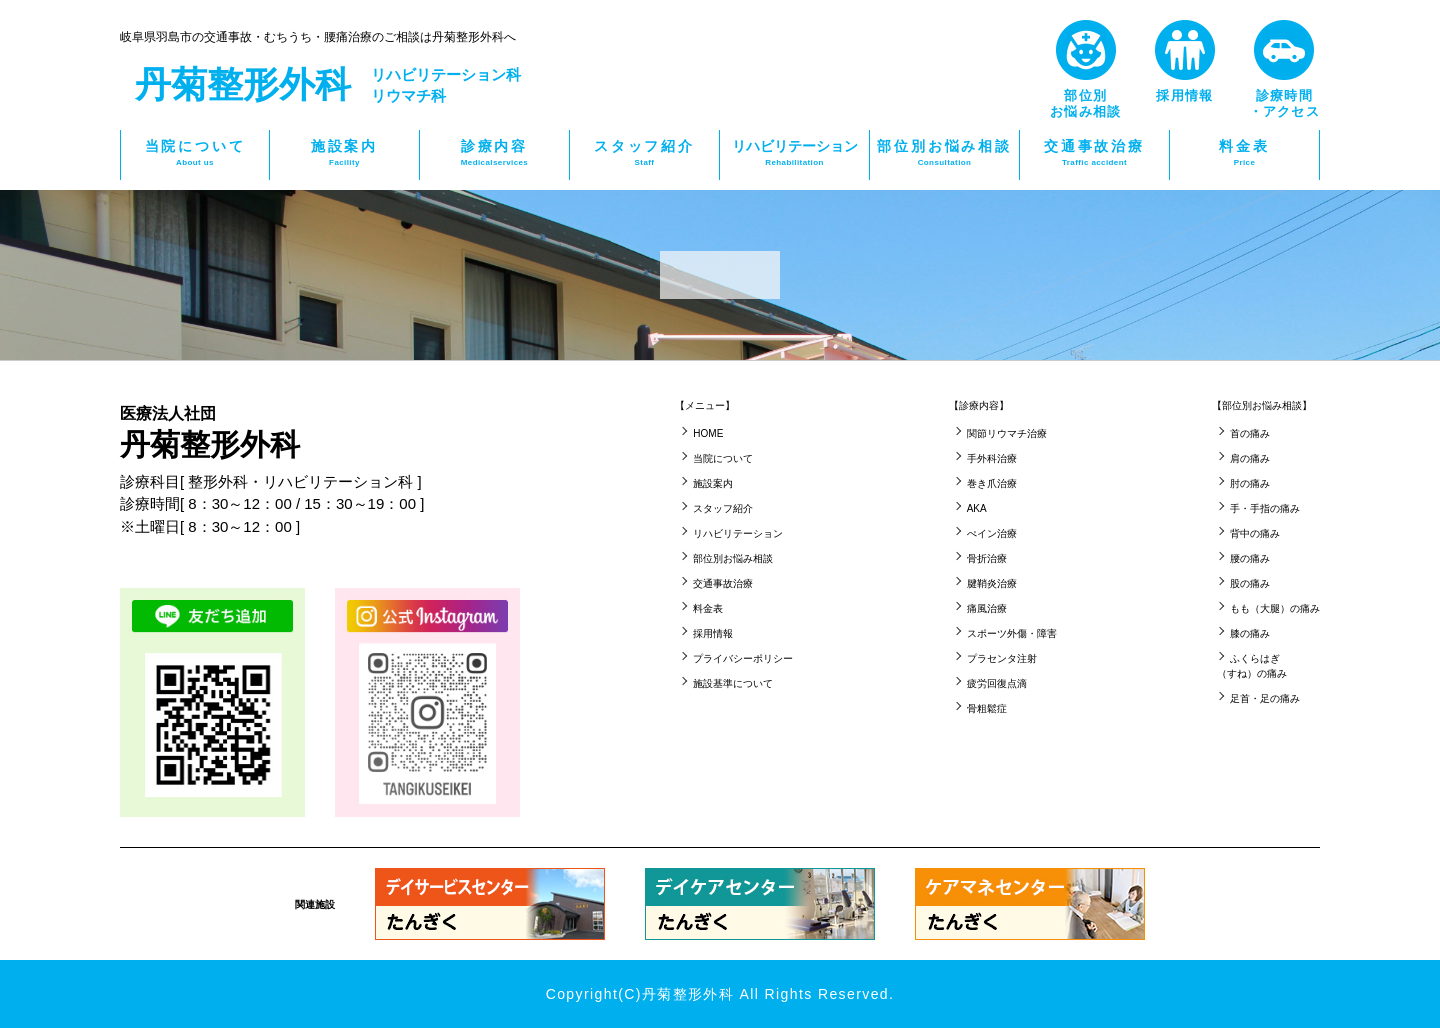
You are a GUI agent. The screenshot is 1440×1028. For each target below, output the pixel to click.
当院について (195, 154)
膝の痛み (1250, 633)
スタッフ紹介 (644, 154)
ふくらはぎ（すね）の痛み (1252, 666)
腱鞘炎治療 (992, 583)
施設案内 (344, 154)
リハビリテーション (794, 154)
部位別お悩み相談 (944, 154)
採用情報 (713, 633)
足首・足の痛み (1265, 698)
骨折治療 (987, 558)
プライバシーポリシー (743, 658)
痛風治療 (987, 608)
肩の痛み (1250, 458)
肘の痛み (1250, 483)
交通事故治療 (1094, 154)
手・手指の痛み (1265, 508)
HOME (708, 433)
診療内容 (494, 154)
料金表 (1244, 154)
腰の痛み (1250, 558)
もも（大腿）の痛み (1275, 608)
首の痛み (1250, 433)
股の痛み (1250, 583)
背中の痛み (1255, 533)
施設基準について (733, 683)
